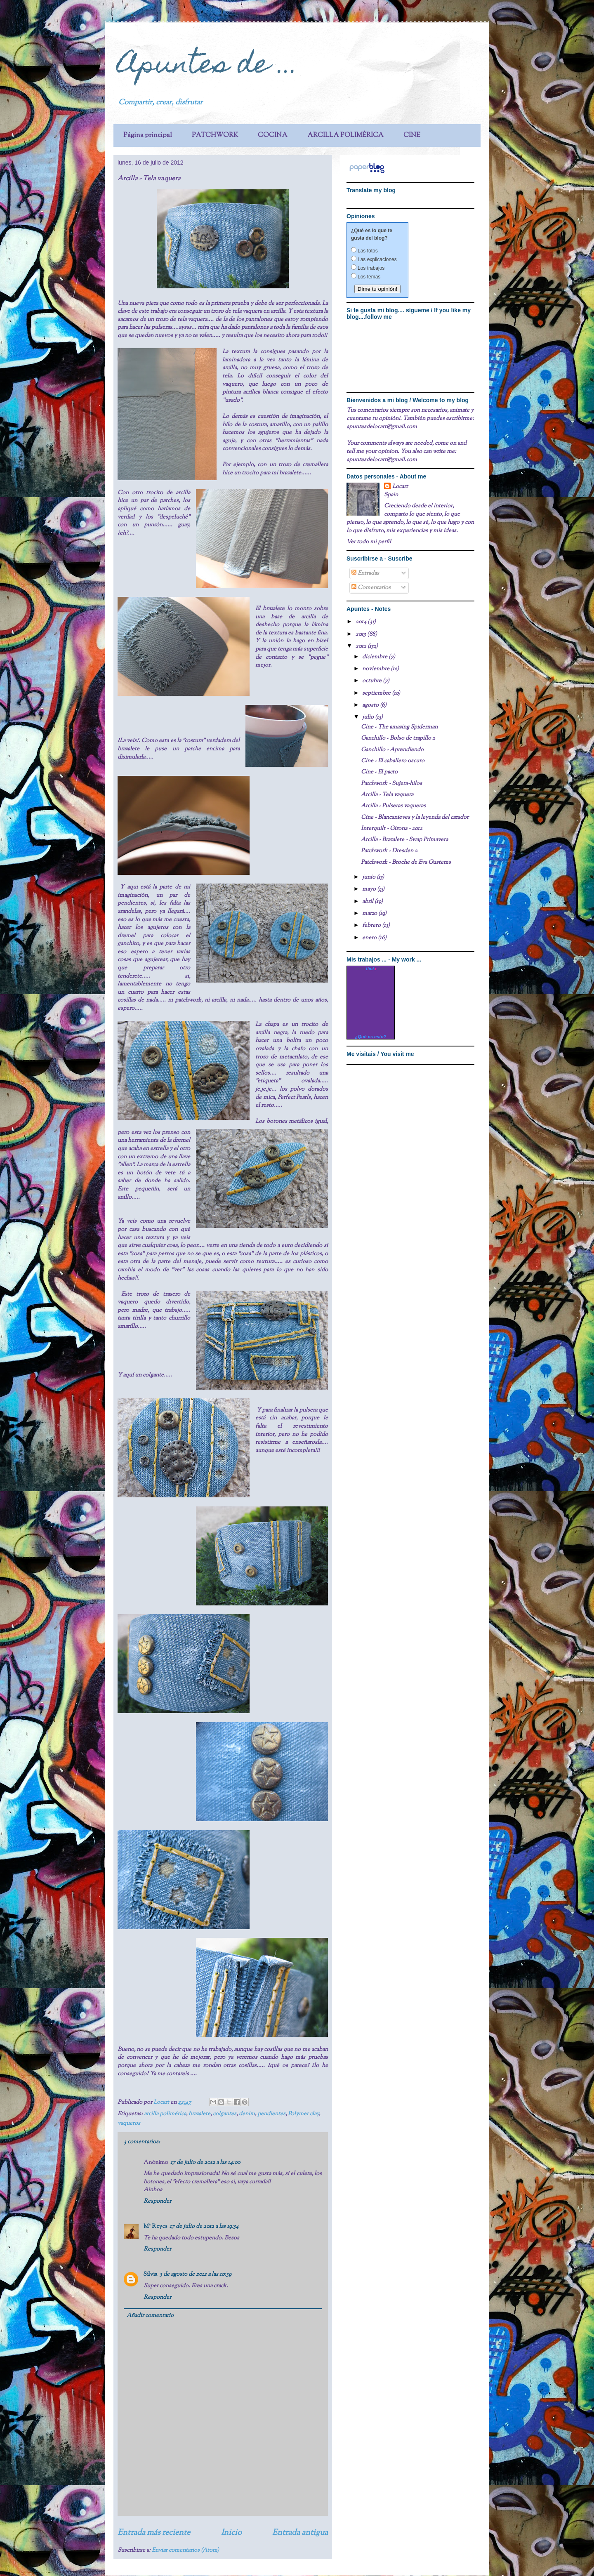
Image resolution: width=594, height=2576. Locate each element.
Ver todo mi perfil (368, 542)
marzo (370, 914)
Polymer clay (303, 2114)
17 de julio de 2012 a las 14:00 (205, 2163)
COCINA (273, 135)
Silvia (150, 2274)
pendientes (271, 2114)
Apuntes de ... (208, 66)
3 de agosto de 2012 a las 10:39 (195, 2274)
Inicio (231, 2532)
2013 (361, 634)
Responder (157, 2201)
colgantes (224, 2114)
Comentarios (371, 588)
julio (368, 717)
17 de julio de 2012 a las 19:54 (204, 2226)
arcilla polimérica (165, 2114)
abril (368, 902)
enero (370, 938)
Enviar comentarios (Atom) (185, 2550)
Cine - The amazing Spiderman (399, 727)
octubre (372, 681)
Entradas (365, 573)
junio (369, 877)
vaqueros (129, 2123)
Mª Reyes (155, 2226)
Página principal (147, 135)
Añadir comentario (150, 2316)
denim (247, 2114)
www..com (370, 968)
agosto (371, 705)
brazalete (199, 2114)
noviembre (376, 669)
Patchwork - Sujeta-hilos (391, 784)
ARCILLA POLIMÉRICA (345, 135)
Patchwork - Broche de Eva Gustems (406, 862)
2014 (362, 622)
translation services (383, 200)
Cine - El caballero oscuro (392, 761)
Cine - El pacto (379, 772)
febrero (372, 926)
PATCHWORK (215, 135)
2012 (362, 646)
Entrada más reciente (154, 2532)
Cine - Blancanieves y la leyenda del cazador (415, 817)
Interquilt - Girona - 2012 (391, 829)
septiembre (377, 693)
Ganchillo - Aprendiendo (392, 750)
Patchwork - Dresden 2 (389, 851)
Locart (161, 2102)
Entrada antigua (300, 2532)
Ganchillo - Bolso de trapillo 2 (398, 738)
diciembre (375, 657)
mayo (369, 889)
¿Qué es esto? (371, 1036)
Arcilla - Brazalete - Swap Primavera (404, 840)
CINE (411, 135)
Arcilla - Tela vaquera (387, 795)
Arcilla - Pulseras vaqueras (393, 806)
